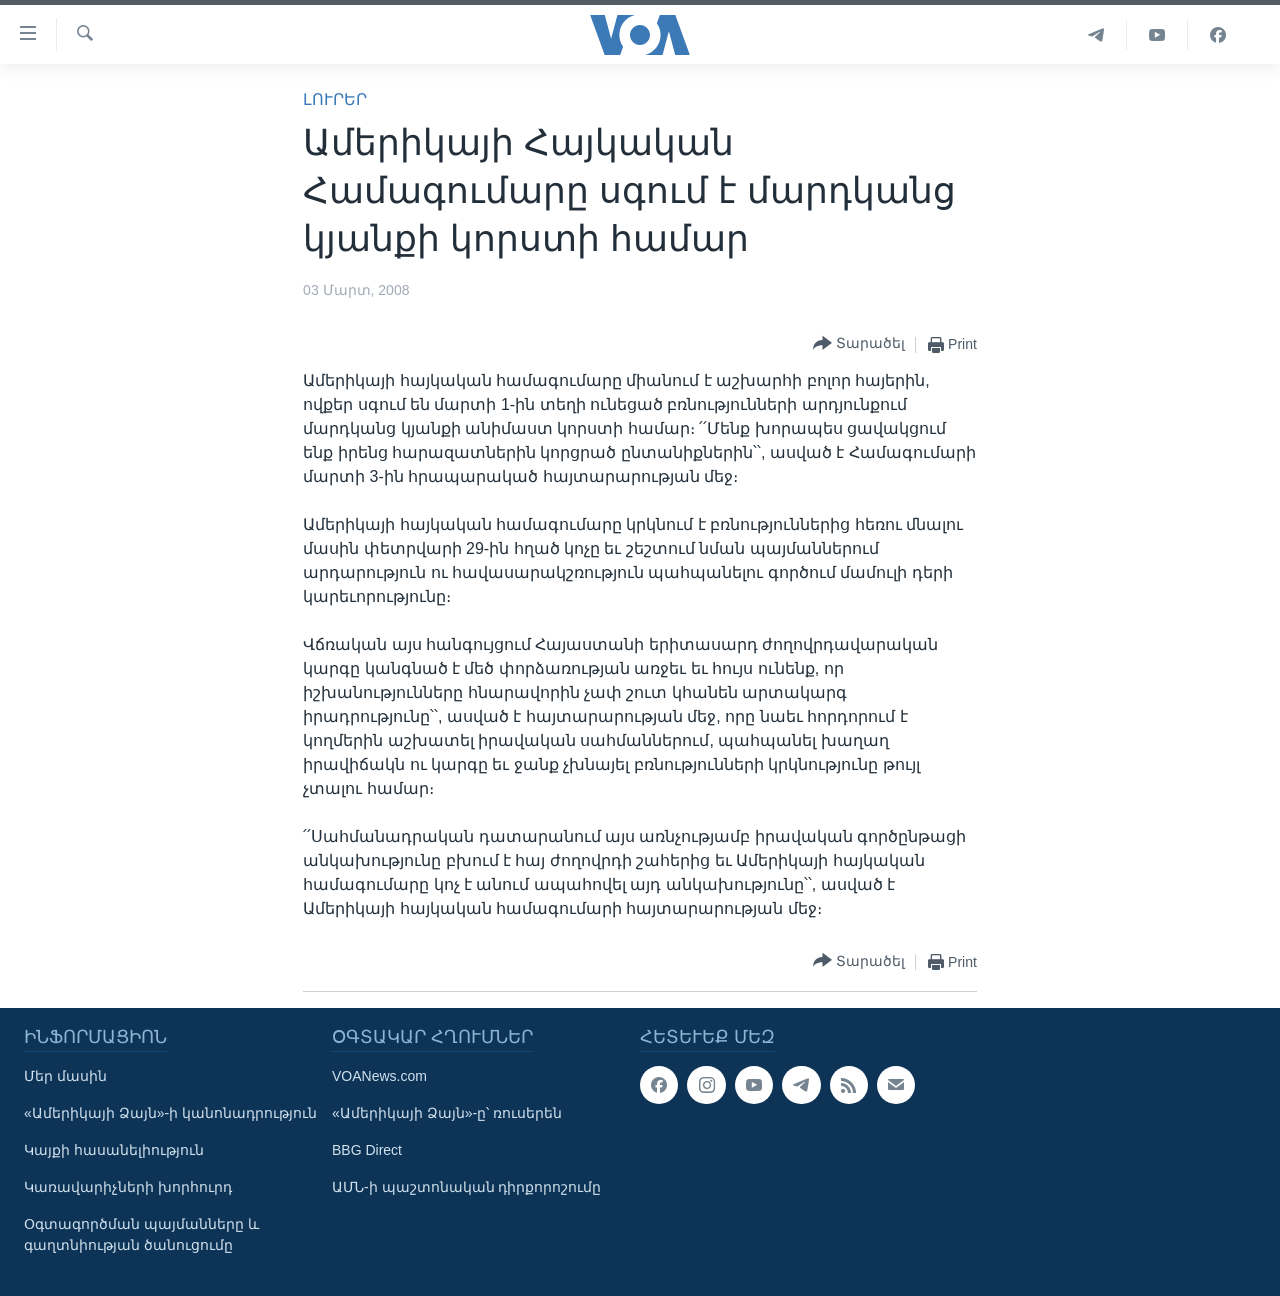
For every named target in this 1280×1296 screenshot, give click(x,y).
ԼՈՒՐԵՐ (335, 99)
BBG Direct (367, 1150)
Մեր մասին (65, 1076)
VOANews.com (379, 1076)
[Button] (859, 344)
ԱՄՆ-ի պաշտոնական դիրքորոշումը (466, 1187)
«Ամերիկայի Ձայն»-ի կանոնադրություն (170, 1113)
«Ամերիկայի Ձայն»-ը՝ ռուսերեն (447, 1113)
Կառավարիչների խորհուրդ (128, 1187)
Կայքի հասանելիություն (114, 1150)
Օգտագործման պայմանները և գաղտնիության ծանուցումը (141, 1234)
